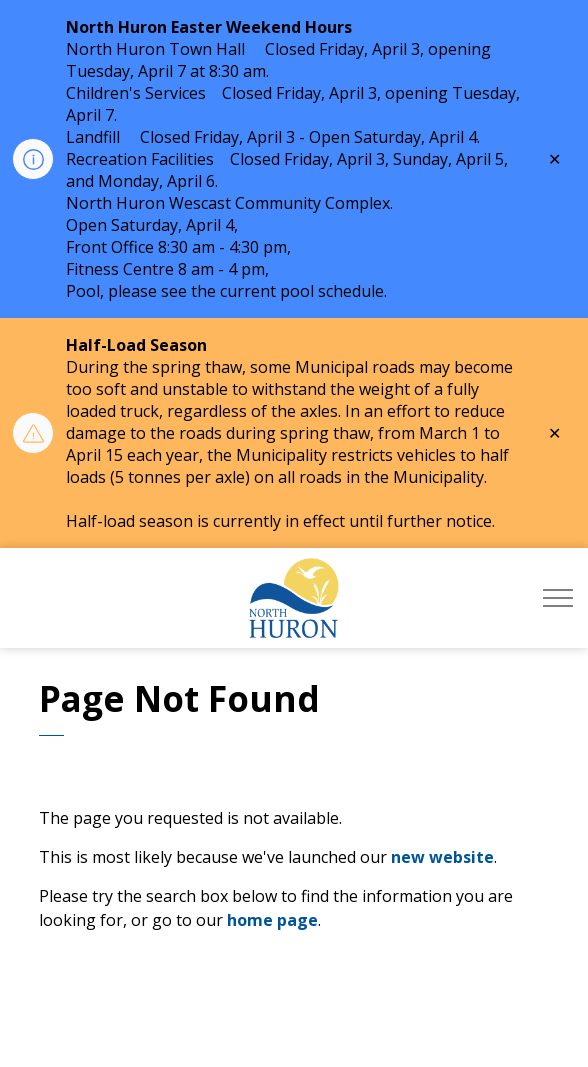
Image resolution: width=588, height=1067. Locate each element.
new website (442, 857)
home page (272, 920)
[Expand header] (558, 598)
